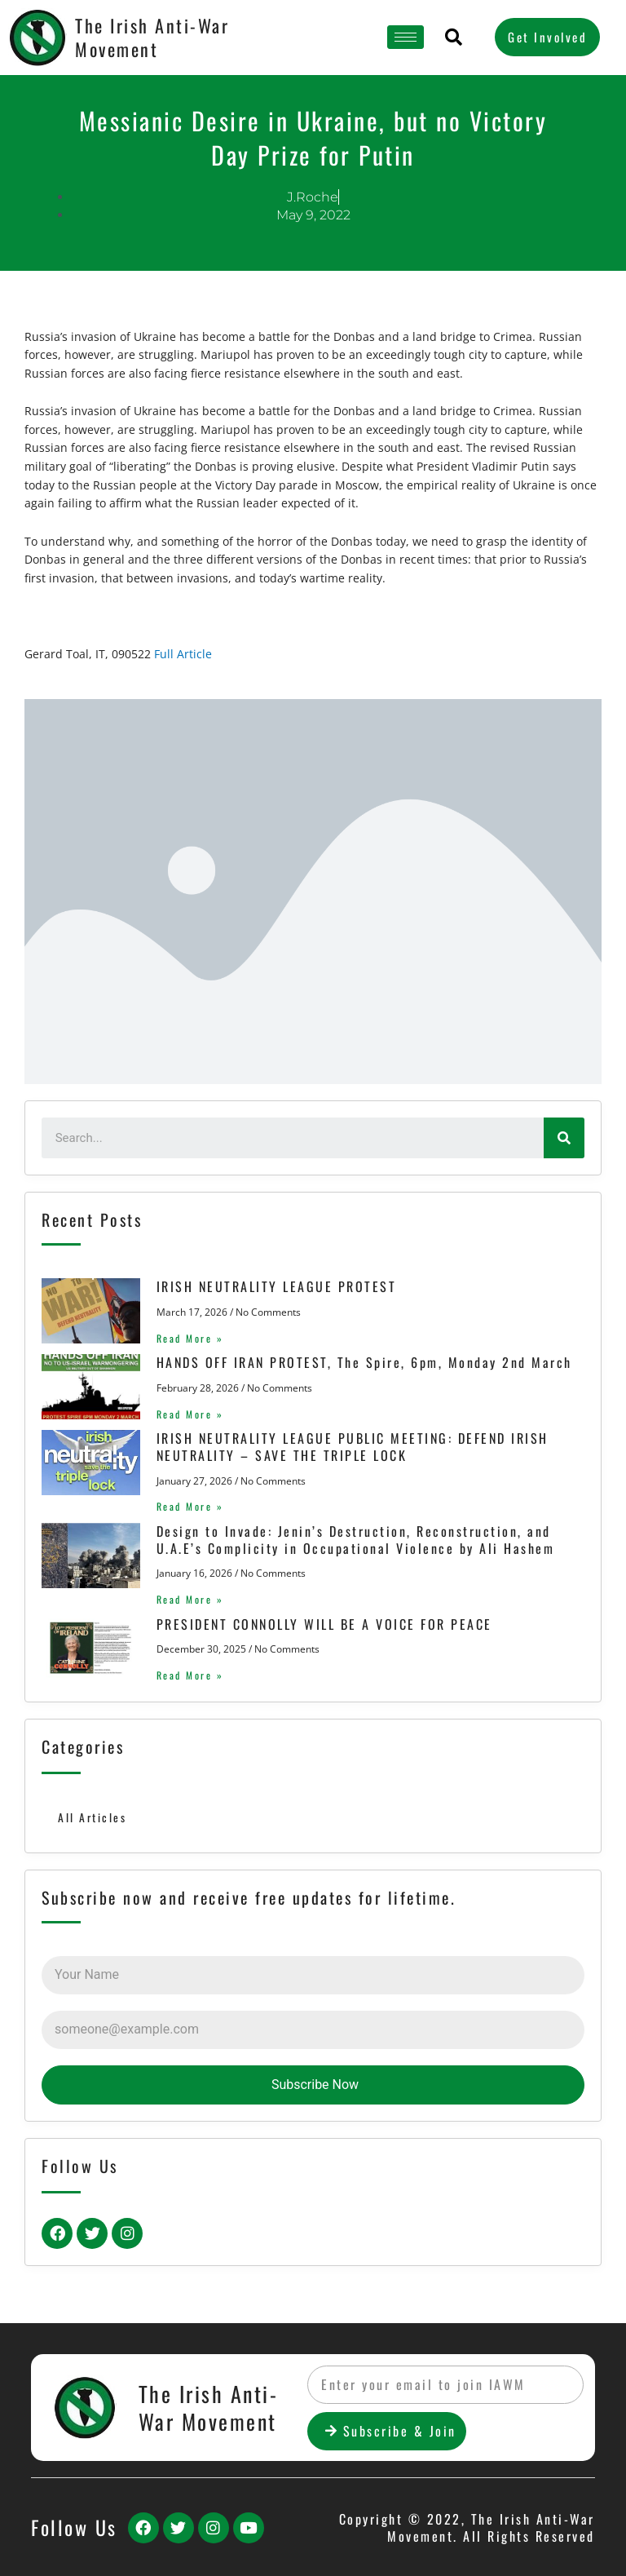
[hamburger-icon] (405, 37)
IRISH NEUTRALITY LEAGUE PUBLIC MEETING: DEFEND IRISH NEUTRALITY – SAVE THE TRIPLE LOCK (346, 1446)
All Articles (92, 1817)
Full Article (183, 654)
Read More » (184, 1338)
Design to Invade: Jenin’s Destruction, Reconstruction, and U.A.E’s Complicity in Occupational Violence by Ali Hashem (349, 1539)
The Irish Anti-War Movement (152, 37)
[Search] (564, 1138)
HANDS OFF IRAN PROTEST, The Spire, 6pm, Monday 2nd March (358, 1362)
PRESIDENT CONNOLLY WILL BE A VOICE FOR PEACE (318, 1624)
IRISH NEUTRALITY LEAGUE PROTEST (270, 1286)
